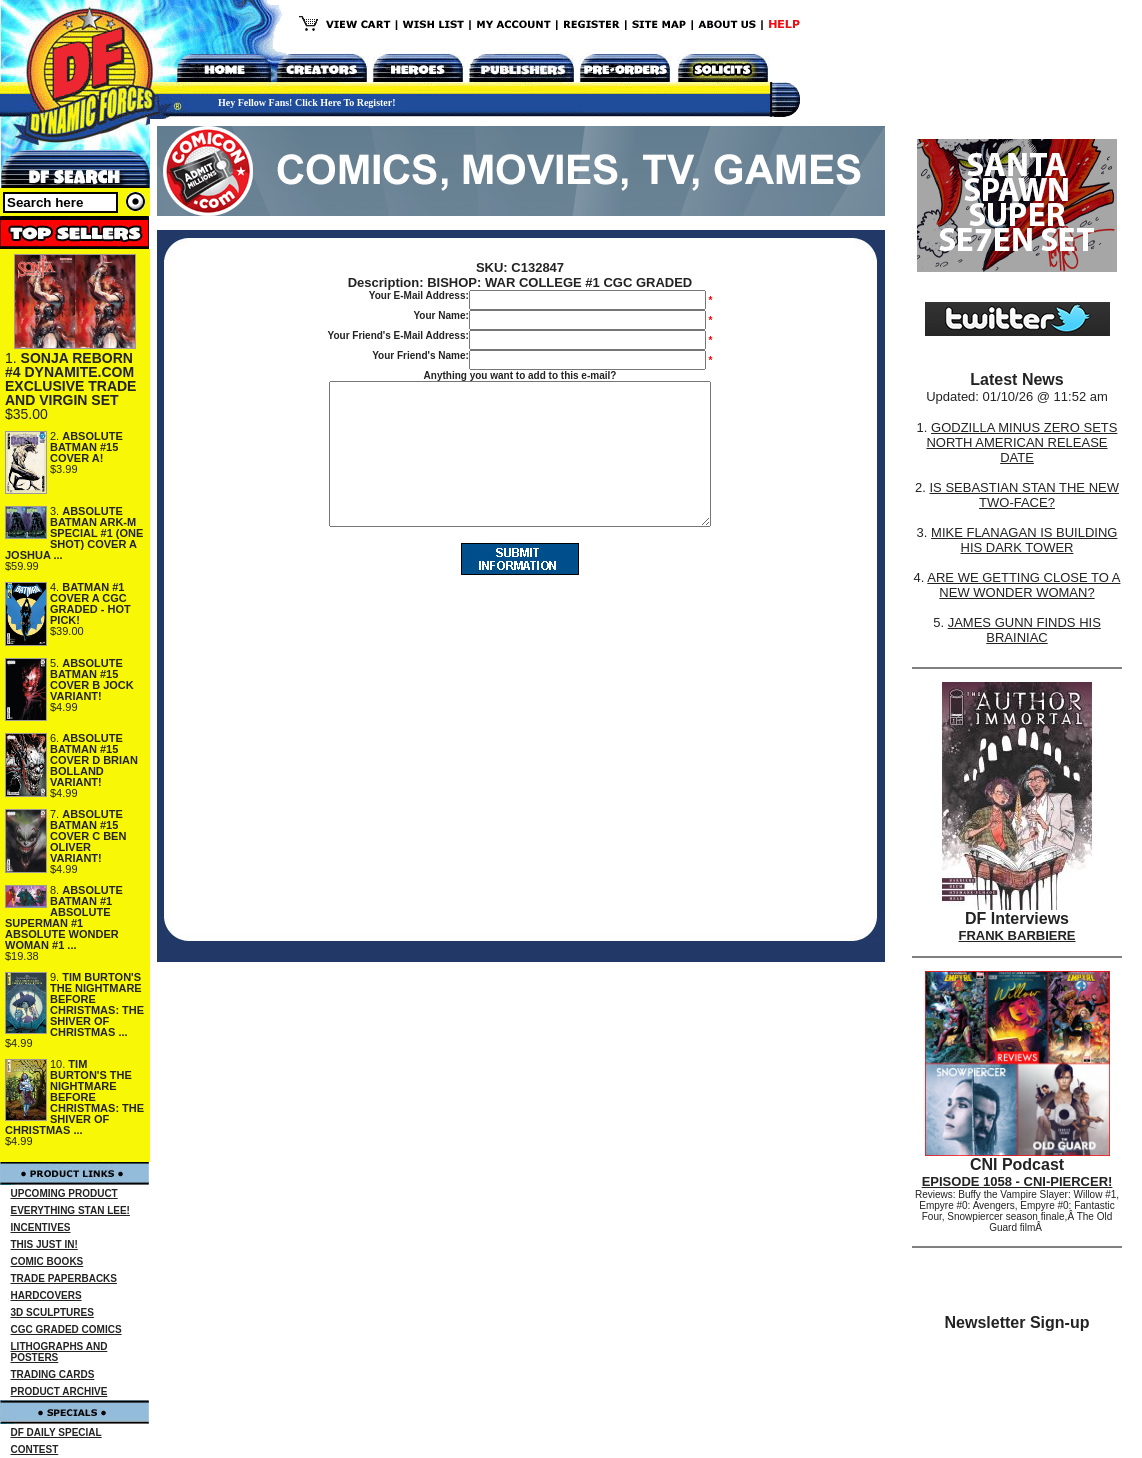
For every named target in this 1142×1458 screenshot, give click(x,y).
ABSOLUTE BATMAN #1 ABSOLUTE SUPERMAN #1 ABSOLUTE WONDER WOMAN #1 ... (64, 917)
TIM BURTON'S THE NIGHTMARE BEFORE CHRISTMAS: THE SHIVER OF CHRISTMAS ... (97, 1004)
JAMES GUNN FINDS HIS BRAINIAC (1024, 630)
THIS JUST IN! (44, 1244)
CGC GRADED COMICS (66, 1329)
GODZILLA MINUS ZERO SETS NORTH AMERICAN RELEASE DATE (1021, 442)
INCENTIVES (41, 1227)
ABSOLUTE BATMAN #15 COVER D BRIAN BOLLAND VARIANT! (94, 760)
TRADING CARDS (53, 1374)
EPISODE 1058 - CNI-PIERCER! (1017, 1181)
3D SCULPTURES (52, 1312)
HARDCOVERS (46, 1295)
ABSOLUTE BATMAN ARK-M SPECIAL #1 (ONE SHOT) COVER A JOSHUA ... (74, 533)
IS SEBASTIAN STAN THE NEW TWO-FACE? (1024, 495)
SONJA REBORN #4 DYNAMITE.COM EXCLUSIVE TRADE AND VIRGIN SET (70, 379)
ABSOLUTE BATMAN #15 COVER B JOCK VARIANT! (92, 679)
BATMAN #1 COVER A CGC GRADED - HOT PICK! (90, 603)
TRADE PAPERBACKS (64, 1278)
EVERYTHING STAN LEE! (70, 1210)
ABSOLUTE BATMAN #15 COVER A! (86, 447)
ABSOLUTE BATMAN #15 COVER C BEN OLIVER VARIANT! (88, 836)
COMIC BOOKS (47, 1261)
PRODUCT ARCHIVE (59, 1391)
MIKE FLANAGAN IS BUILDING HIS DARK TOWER (1024, 540)
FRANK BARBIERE (1017, 935)
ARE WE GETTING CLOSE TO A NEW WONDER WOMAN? (1023, 585)
